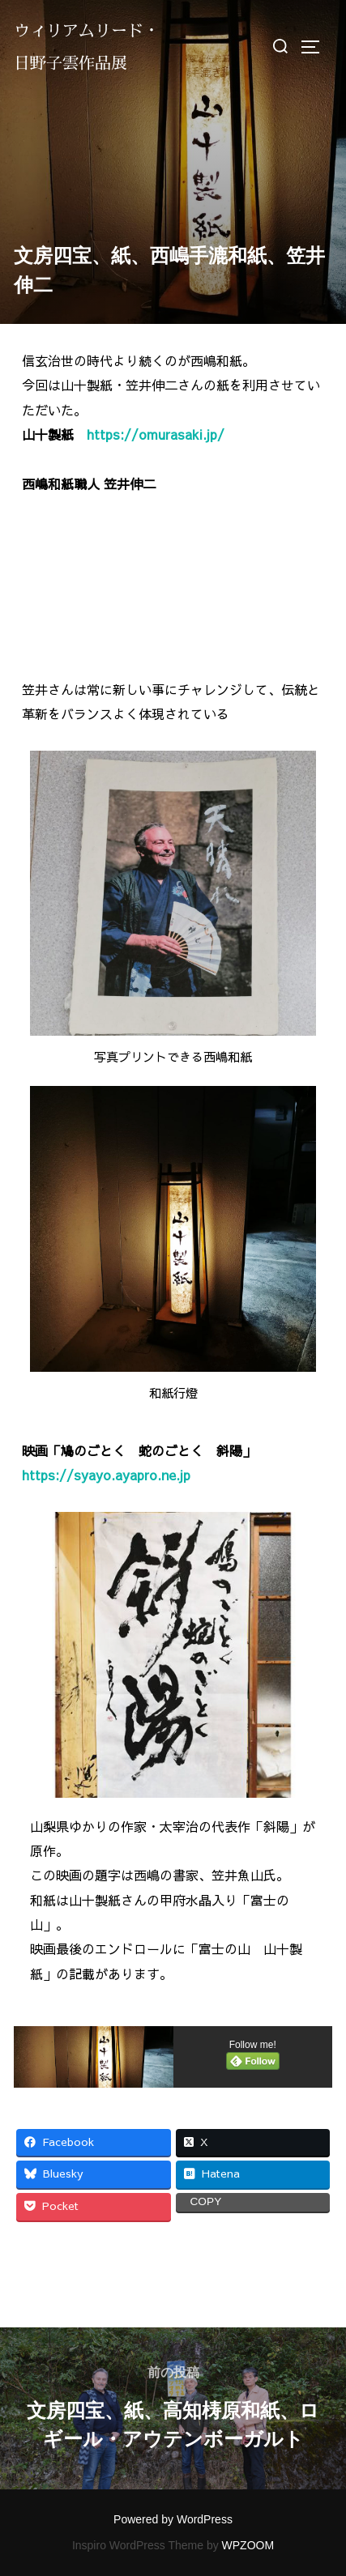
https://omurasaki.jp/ (155, 434)
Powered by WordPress (173, 2519)
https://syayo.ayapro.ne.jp (106, 1475)
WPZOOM (248, 2545)
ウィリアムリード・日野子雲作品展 (87, 46)
